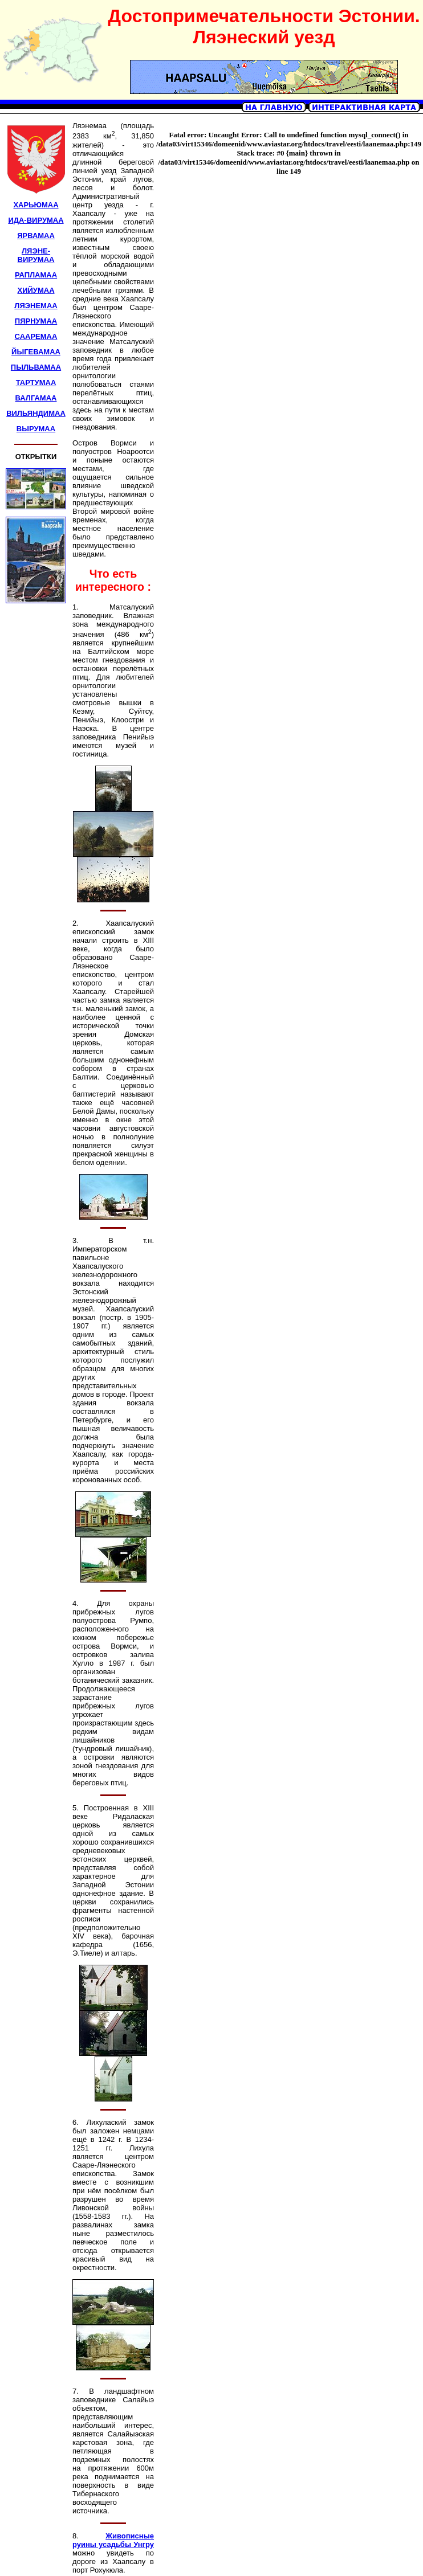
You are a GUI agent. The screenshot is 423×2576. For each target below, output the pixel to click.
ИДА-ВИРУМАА (35, 220)
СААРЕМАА (36, 336)
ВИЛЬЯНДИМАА (36, 413)
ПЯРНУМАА (36, 321)
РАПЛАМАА (36, 275)
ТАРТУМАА (36, 382)
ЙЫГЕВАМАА (35, 351)
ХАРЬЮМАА (35, 205)
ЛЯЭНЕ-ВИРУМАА (36, 255)
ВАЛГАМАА (36, 398)
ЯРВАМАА (36, 235)
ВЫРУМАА (36, 428)
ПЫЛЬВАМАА (36, 367)
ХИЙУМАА (35, 290)
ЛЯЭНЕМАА (35, 305)
